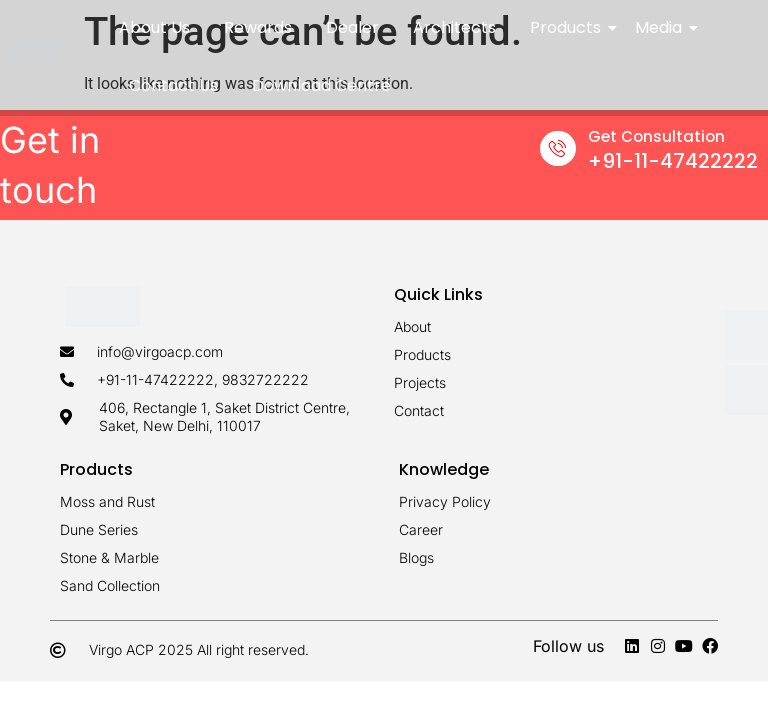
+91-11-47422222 (673, 161)
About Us (154, 27)
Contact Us (173, 85)
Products (569, 27)
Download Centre (321, 85)
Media (662, 27)
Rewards (258, 27)
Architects (454, 27)
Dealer (352, 27)
